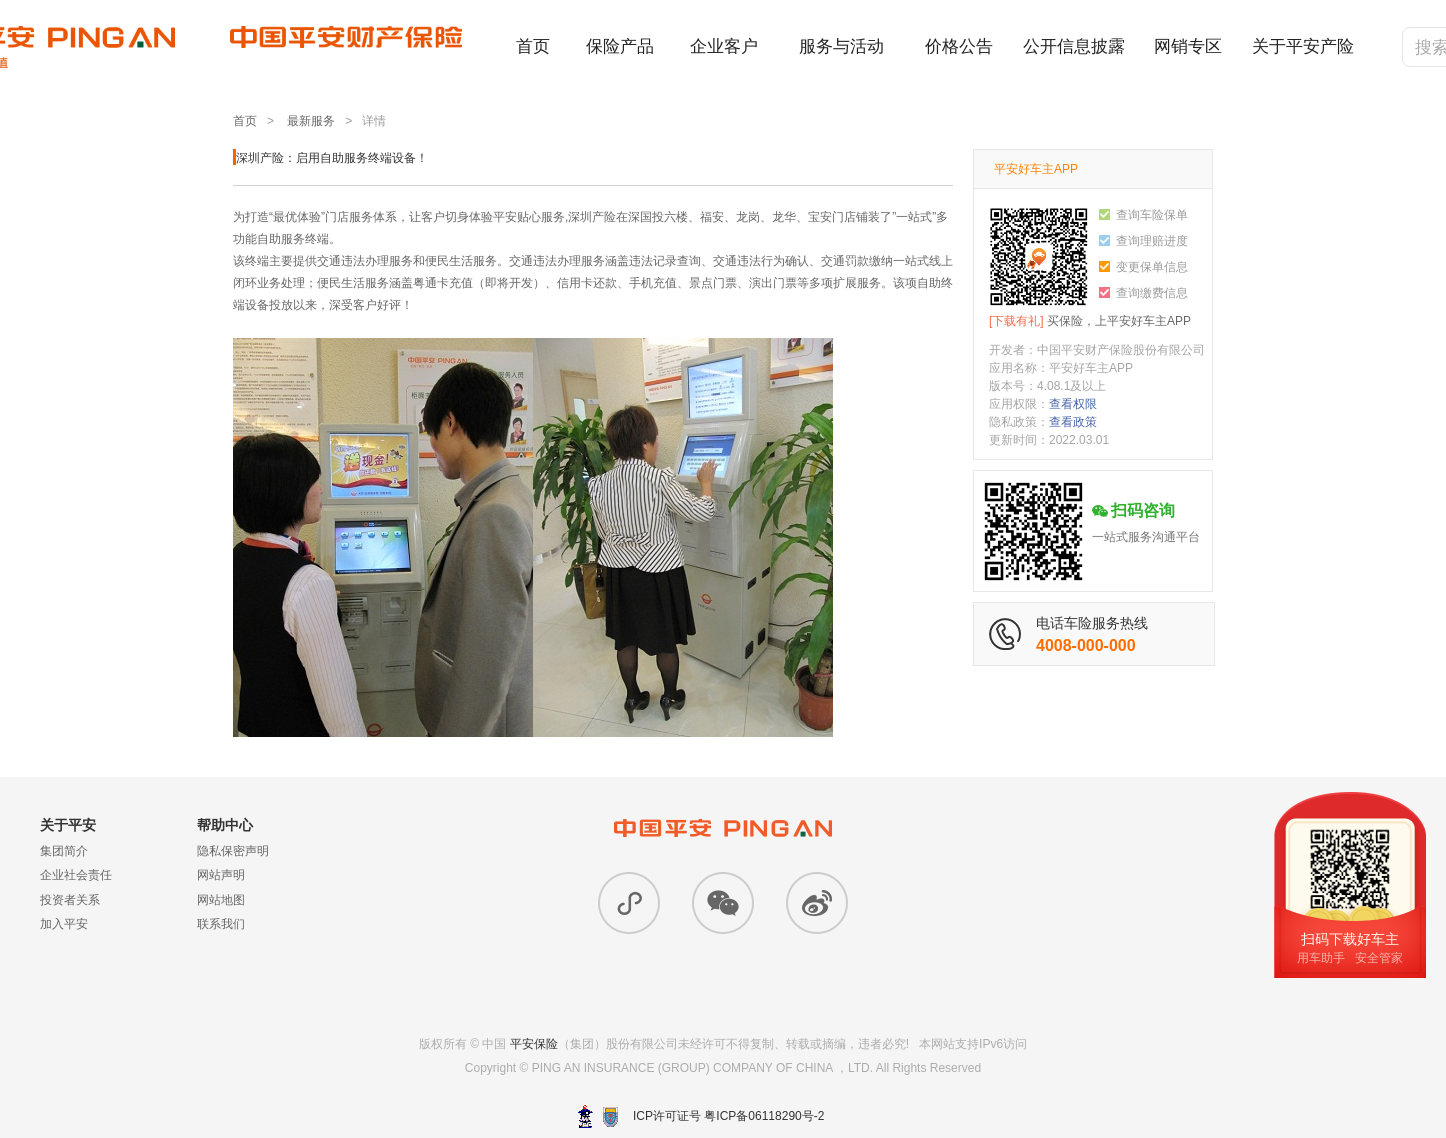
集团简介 (64, 851)
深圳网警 (585, 1116)
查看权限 (1073, 404)
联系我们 (221, 924)
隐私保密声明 (233, 851)
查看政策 (1073, 422)
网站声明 (221, 875)
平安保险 (534, 1044)
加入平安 (64, 924)
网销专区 (1188, 47)
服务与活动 (841, 47)
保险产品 (620, 47)
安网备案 (610, 1117)
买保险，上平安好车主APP (1090, 321)
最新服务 (311, 121)
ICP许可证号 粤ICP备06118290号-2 (728, 1116)
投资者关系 (70, 900)
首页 (533, 47)
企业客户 (724, 47)
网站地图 (221, 900)
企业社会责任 (76, 875)
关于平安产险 (1303, 47)
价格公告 (959, 47)
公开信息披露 (1074, 47)
